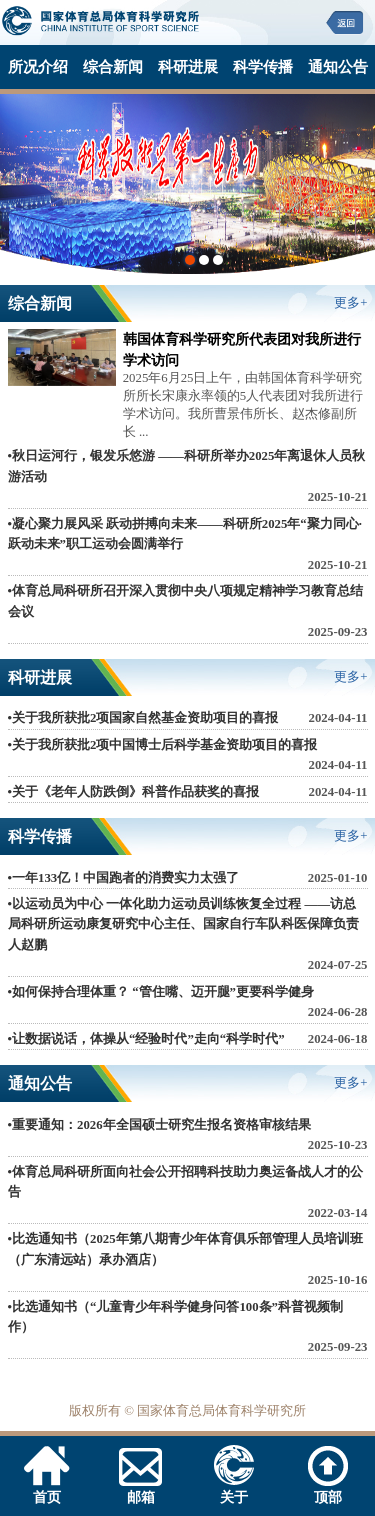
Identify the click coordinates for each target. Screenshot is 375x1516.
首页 (47, 1489)
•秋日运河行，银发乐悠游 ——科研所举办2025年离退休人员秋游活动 (187, 466)
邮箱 (141, 1489)
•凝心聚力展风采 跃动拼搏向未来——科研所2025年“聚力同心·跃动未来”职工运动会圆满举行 (185, 534)
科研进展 (188, 66)
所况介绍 (38, 66)
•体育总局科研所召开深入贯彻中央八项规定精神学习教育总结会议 (185, 601)
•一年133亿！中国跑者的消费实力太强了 (124, 878)
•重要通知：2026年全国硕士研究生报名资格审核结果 (159, 1125)
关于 (234, 1489)
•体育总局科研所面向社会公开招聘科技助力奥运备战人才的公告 (185, 1182)
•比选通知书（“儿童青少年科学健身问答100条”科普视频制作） (175, 1317)
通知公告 (338, 66)
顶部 (328, 1489)
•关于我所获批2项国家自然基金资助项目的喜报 (143, 718)
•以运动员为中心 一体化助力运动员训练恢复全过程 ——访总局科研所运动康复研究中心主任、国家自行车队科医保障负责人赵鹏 (183, 924)
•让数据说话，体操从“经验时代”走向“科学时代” (146, 1039)
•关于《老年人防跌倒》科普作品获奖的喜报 (133, 792)
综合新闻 (113, 66)
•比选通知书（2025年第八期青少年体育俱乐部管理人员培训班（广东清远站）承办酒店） (185, 1249)
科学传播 (263, 66)
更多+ (350, 303)
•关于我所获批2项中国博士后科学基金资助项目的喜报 (163, 745)
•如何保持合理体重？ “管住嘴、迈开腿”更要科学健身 (161, 992)
